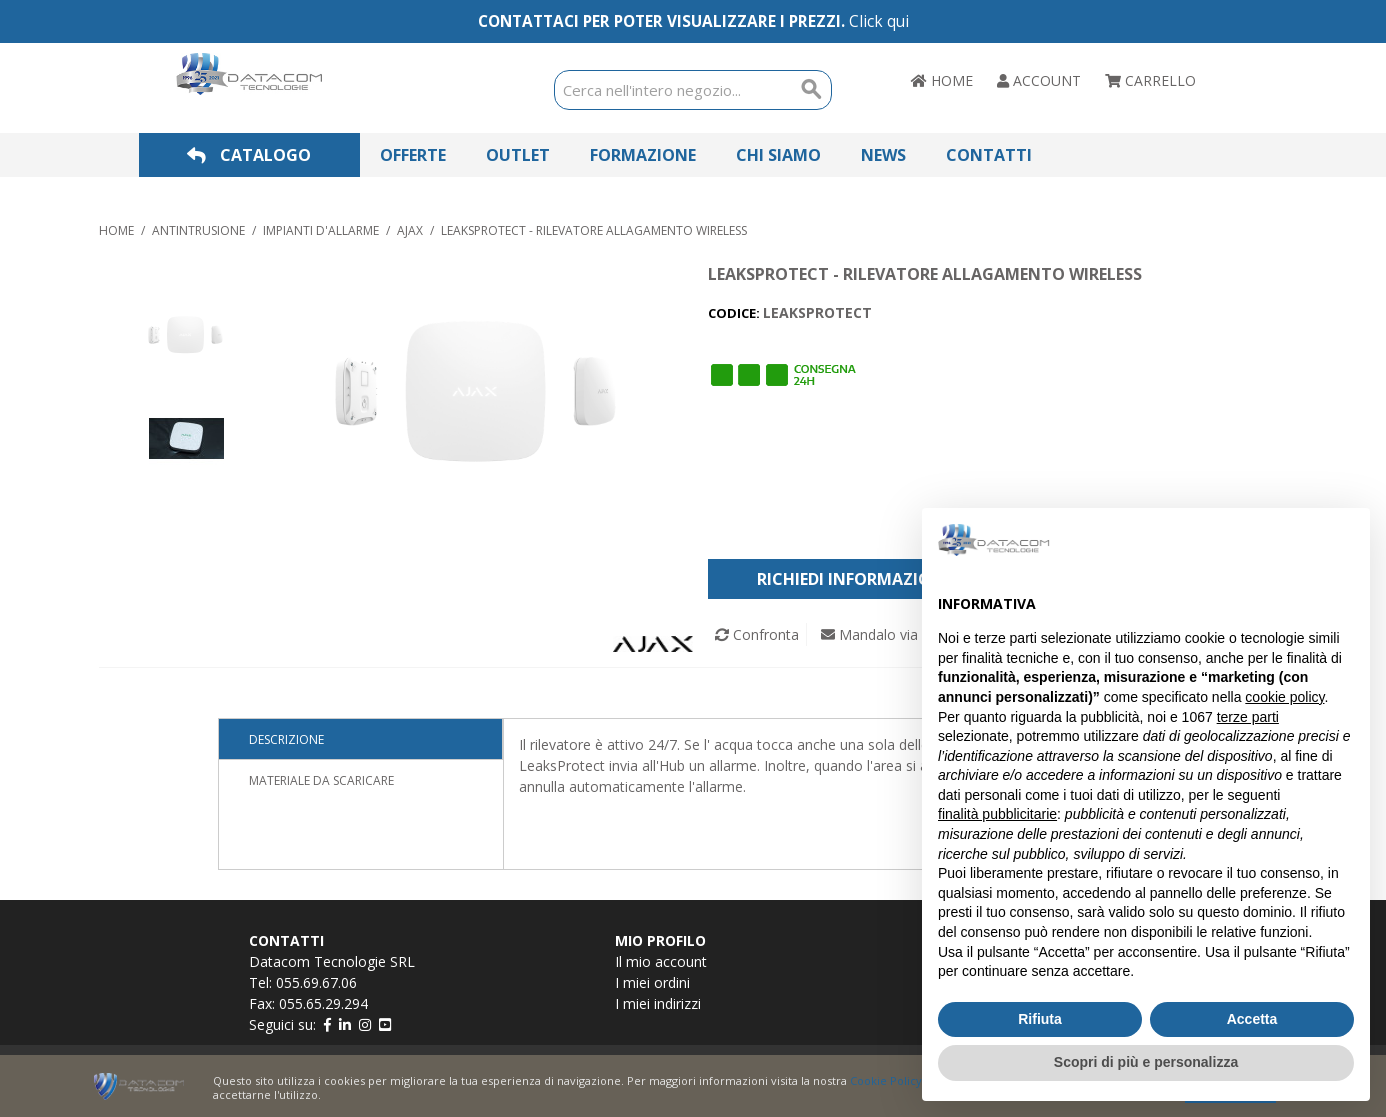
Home (116, 230)
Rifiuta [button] (1040, 1019)
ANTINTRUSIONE (198, 230)
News (883, 155)
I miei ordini (652, 982)
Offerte (413, 155)
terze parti (1248, 717)
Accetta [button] (1252, 1019)
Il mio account (661, 961)
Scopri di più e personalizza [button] (1146, 1062)
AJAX (410, 230)
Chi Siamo (778, 155)
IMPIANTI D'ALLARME (321, 230)
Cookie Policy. (887, 1080)
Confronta (757, 634)
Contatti (989, 155)
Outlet (518, 155)
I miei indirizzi (658, 1003)
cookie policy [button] (1284, 697)
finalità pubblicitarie (997, 814)
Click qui (879, 21)
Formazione (643, 155)
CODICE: (735, 313)
